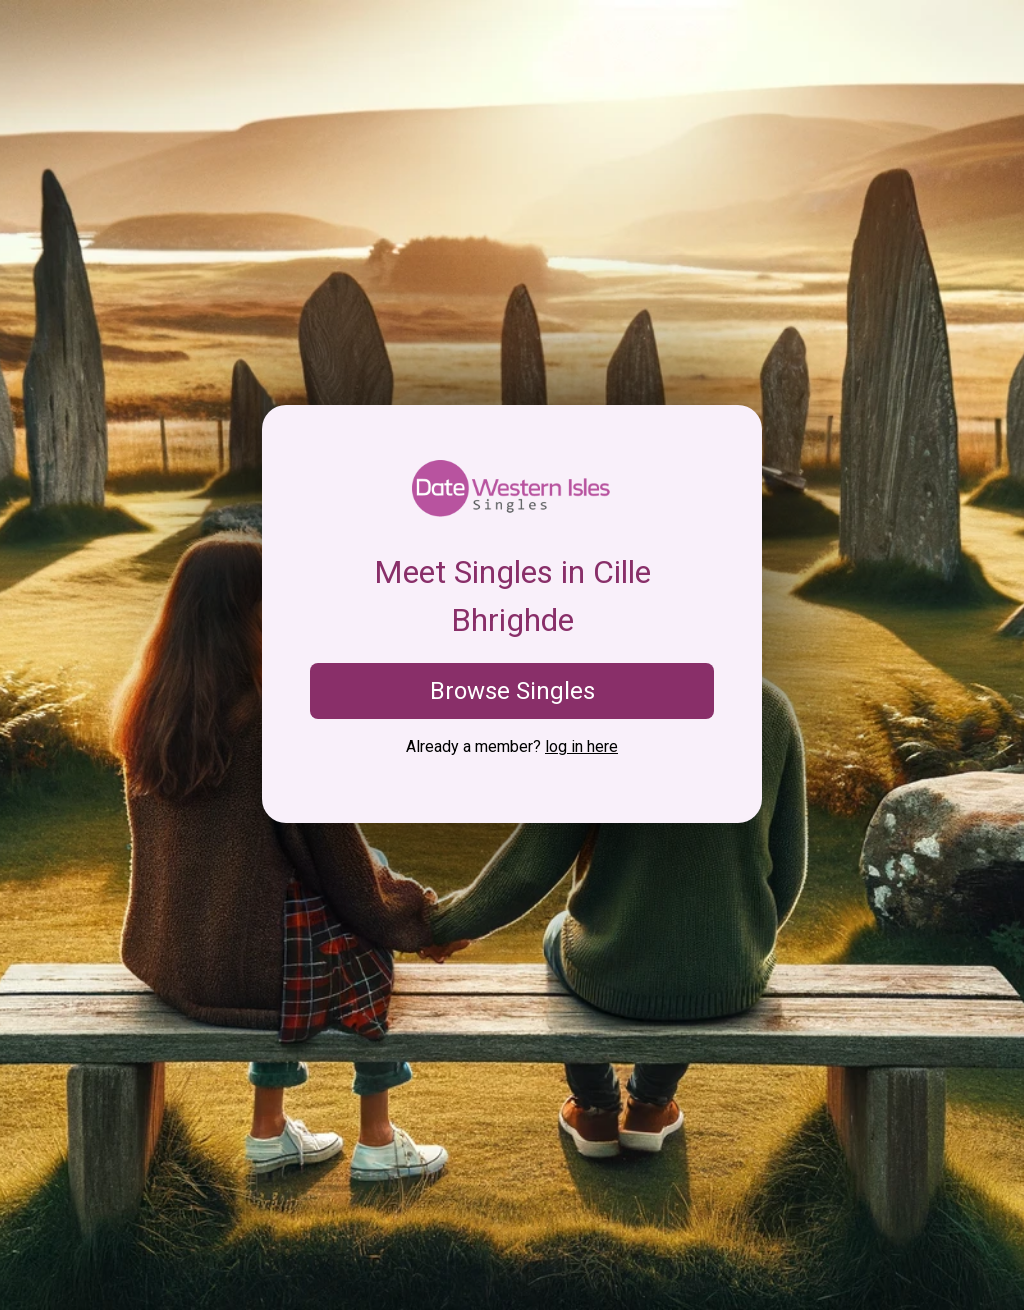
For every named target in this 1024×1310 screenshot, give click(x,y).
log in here (581, 746)
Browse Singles (512, 691)
